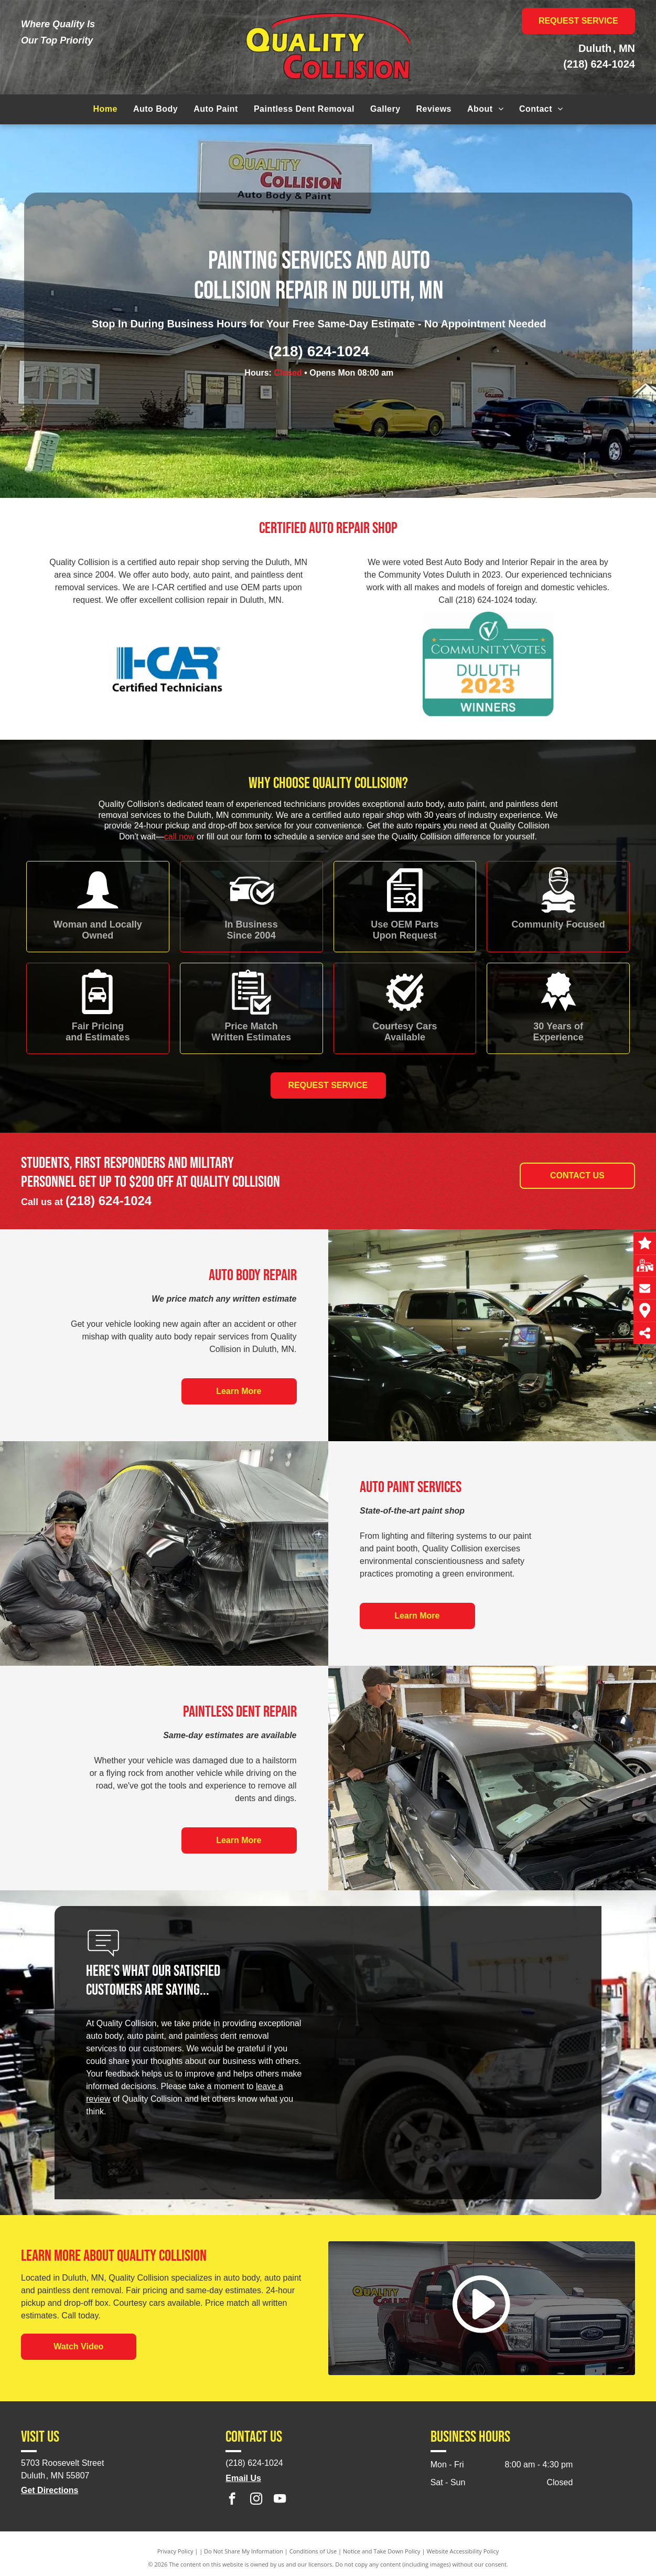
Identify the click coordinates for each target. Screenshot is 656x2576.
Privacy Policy (175, 2551)
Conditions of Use (313, 2551)
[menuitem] (105, 109)
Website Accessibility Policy (462, 2551)
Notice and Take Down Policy (382, 2551)
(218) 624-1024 (599, 64)
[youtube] (280, 2499)
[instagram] (256, 2499)
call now (179, 836)
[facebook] (232, 2499)
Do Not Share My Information (243, 2551)
